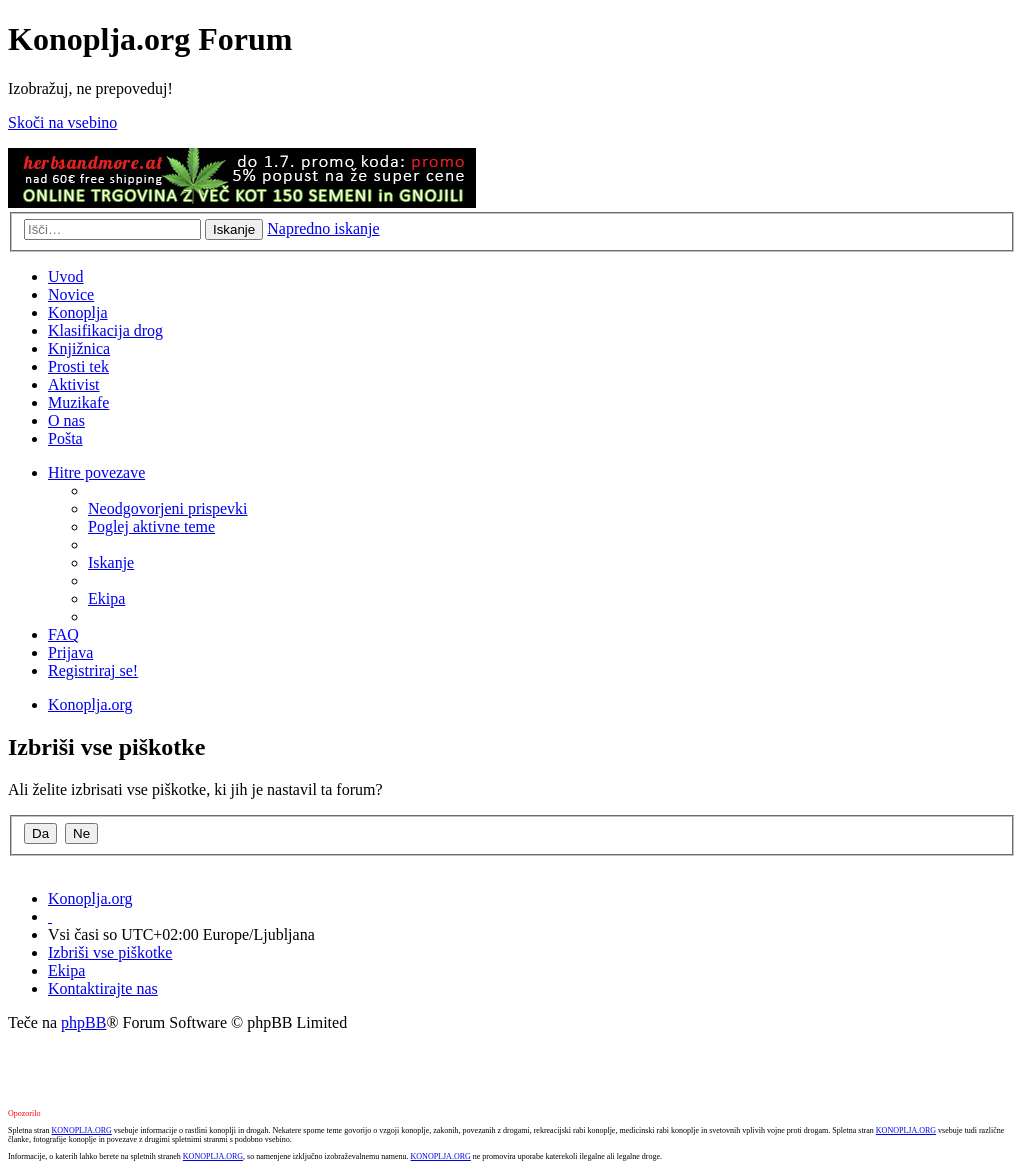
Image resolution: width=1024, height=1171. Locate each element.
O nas (66, 420)
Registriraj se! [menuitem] (93, 670)
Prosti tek (78, 366)
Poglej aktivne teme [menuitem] (151, 526)
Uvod (66, 276)
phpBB (83, 1022)
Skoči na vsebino (62, 122)
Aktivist (74, 384)
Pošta (65, 438)
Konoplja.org (90, 704)
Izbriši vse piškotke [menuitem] (110, 952)
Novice (71, 294)
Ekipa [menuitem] (106, 598)
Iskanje (234, 229)
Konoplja (78, 312)
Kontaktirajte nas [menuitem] (103, 988)
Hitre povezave (96, 472)
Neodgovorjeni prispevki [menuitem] (168, 508)
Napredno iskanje (323, 228)
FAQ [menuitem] (63, 634)
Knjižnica (79, 348)
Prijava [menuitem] (70, 652)
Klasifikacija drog (105, 330)
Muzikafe (78, 402)
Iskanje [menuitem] (111, 562)
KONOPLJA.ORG (82, 1130)
